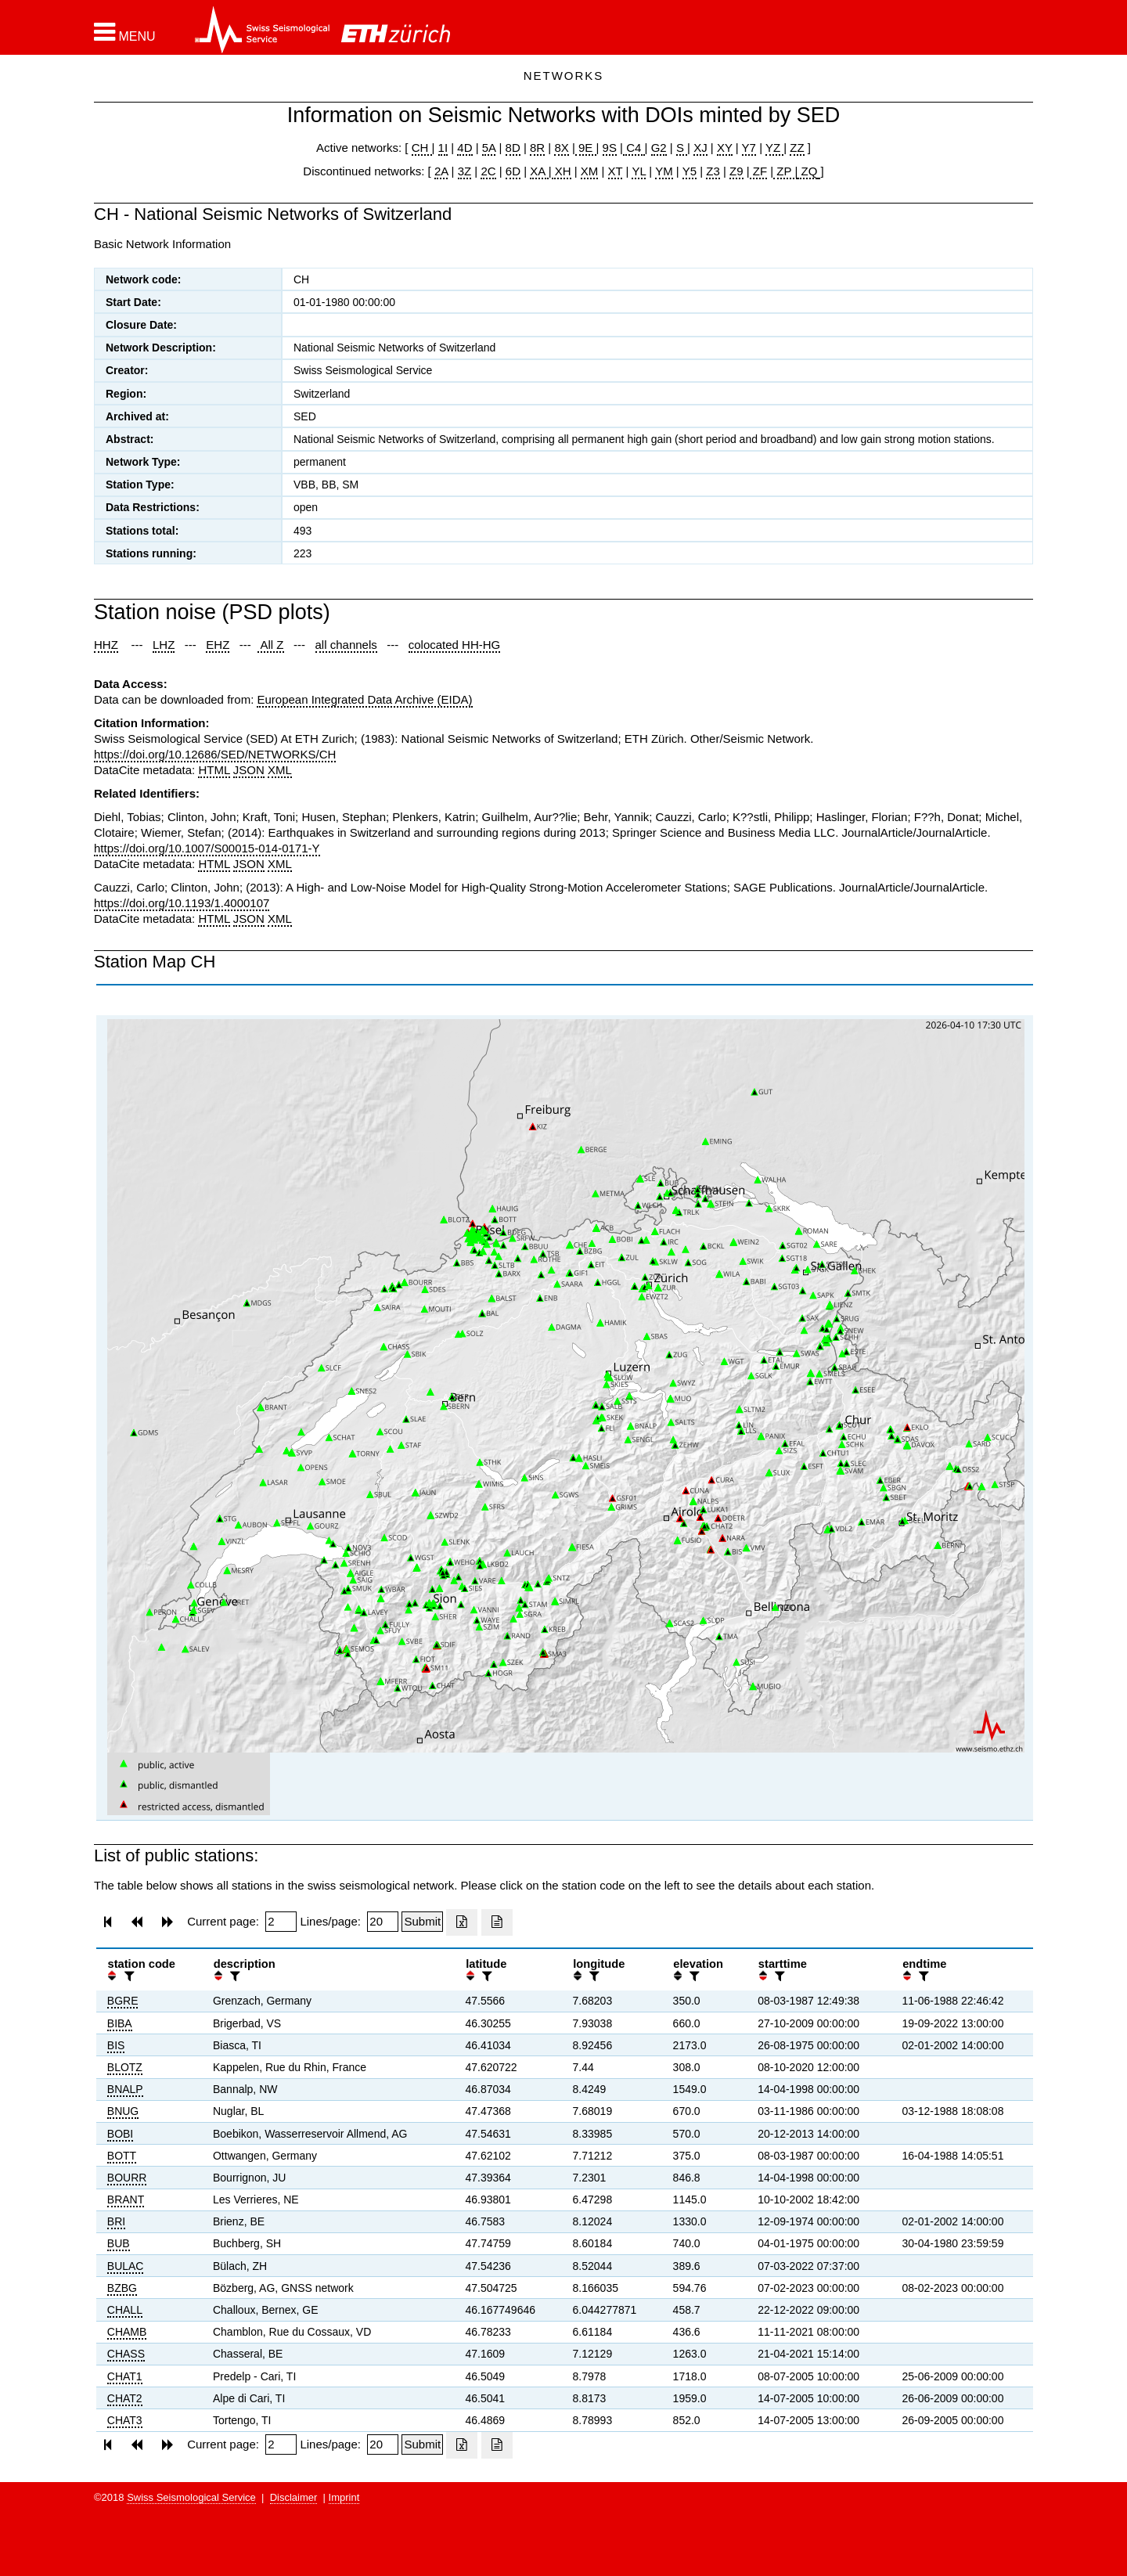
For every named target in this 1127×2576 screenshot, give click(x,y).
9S (610, 147)
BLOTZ (124, 2067)
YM (664, 171)
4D (464, 147)
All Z (270, 644)
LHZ (164, 644)
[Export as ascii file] (497, 1922)
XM (590, 171)
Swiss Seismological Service (191, 2497)
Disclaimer (294, 2497)
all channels (346, 644)
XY (725, 147)
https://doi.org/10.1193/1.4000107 (181, 903)
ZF (759, 171)
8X (561, 147)
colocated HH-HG (455, 644)
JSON (249, 769)
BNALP (125, 2089)
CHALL (124, 2310)
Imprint (344, 2497)
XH (561, 171)
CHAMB (127, 2332)
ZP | (785, 171)
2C (488, 171)
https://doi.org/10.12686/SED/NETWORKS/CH (215, 754)
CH (422, 147)
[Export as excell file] (461, 1922)
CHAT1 (124, 2376)
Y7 (749, 147)
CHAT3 (124, 2420)
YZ (774, 147)
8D (513, 147)
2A (441, 171)
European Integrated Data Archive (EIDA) (364, 699)
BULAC (125, 2266)
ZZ (797, 147)
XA (539, 171)
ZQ (807, 171)
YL (639, 171)
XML (280, 769)
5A (489, 147)
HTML (213, 769)
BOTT (121, 2155)
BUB (118, 2243)
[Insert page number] (281, 1921)
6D (513, 171)
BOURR (127, 2177)
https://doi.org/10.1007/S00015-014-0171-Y (207, 848)
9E (585, 147)
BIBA (119, 2023)
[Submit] (422, 1921)
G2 (659, 147)
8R (537, 147)
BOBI (120, 2133)
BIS (116, 2045)
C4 (634, 147)
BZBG (122, 2288)
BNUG (123, 2111)
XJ (700, 147)
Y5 (689, 171)
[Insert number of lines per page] (382, 1921)
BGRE (123, 2000)
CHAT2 (124, 2398)
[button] (125, 32)
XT (615, 171)
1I (443, 147)
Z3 (713, 171)
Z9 (736, 171)
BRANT (125, 2199)
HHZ (106, 644)
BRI (116, 2221)
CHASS (126, 2353)
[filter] (128, 1976)
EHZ (217, 644)
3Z (465, 171)
